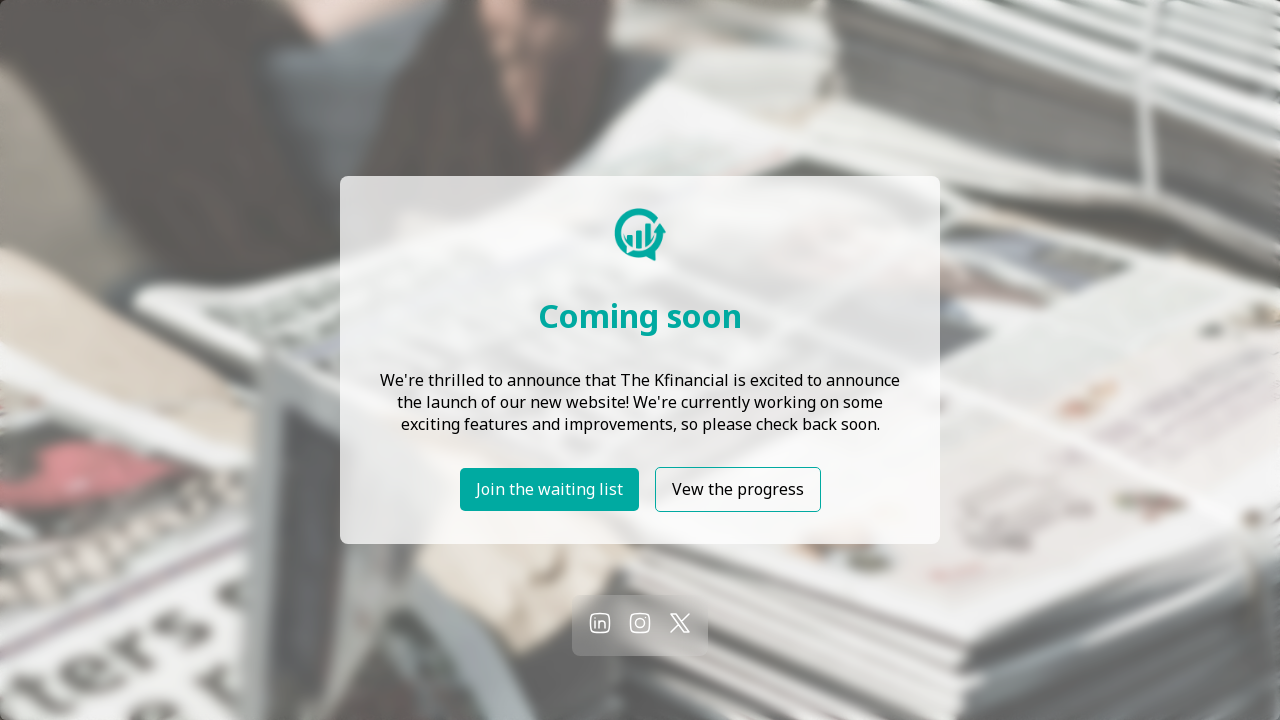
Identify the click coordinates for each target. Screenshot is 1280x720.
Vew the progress (738, 489)
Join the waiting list (549, 489)
